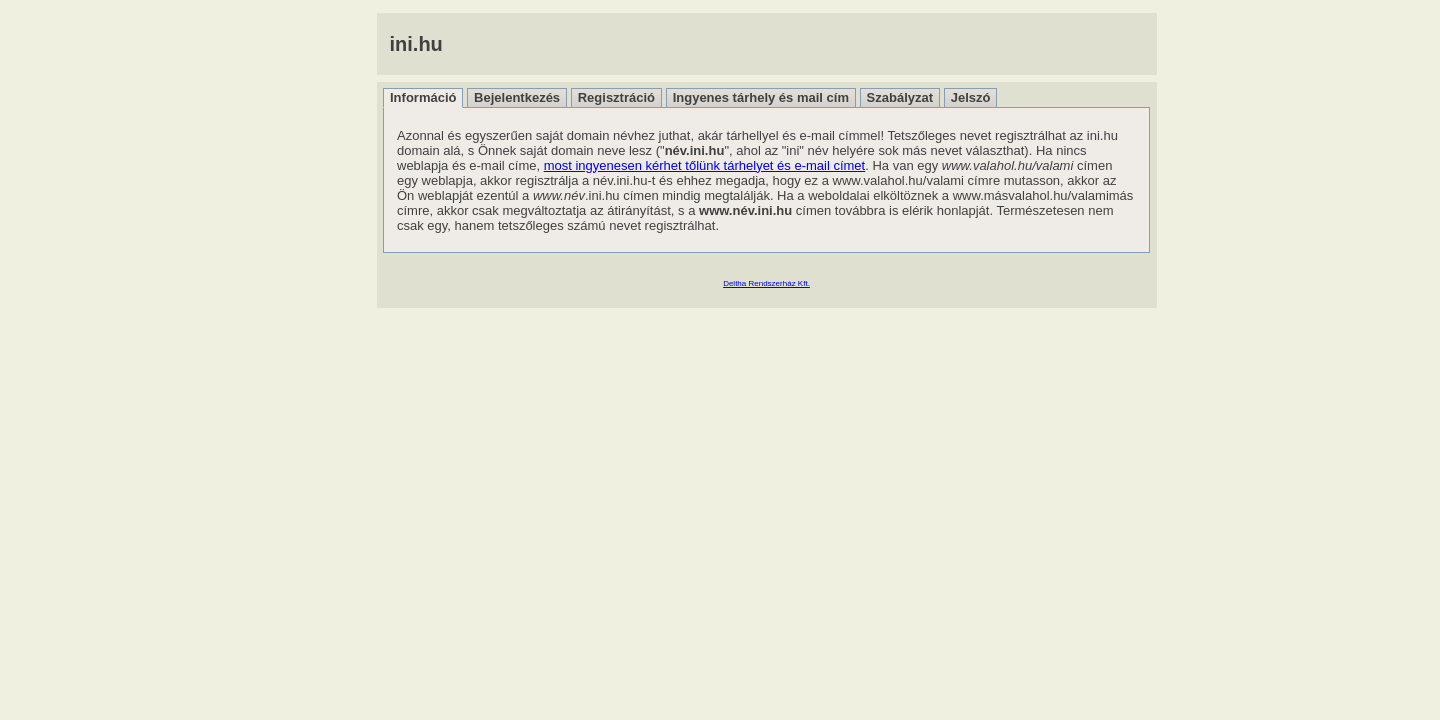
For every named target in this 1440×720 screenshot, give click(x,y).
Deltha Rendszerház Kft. (766, 283)
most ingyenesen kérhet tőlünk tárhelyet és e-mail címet (705, 165)
